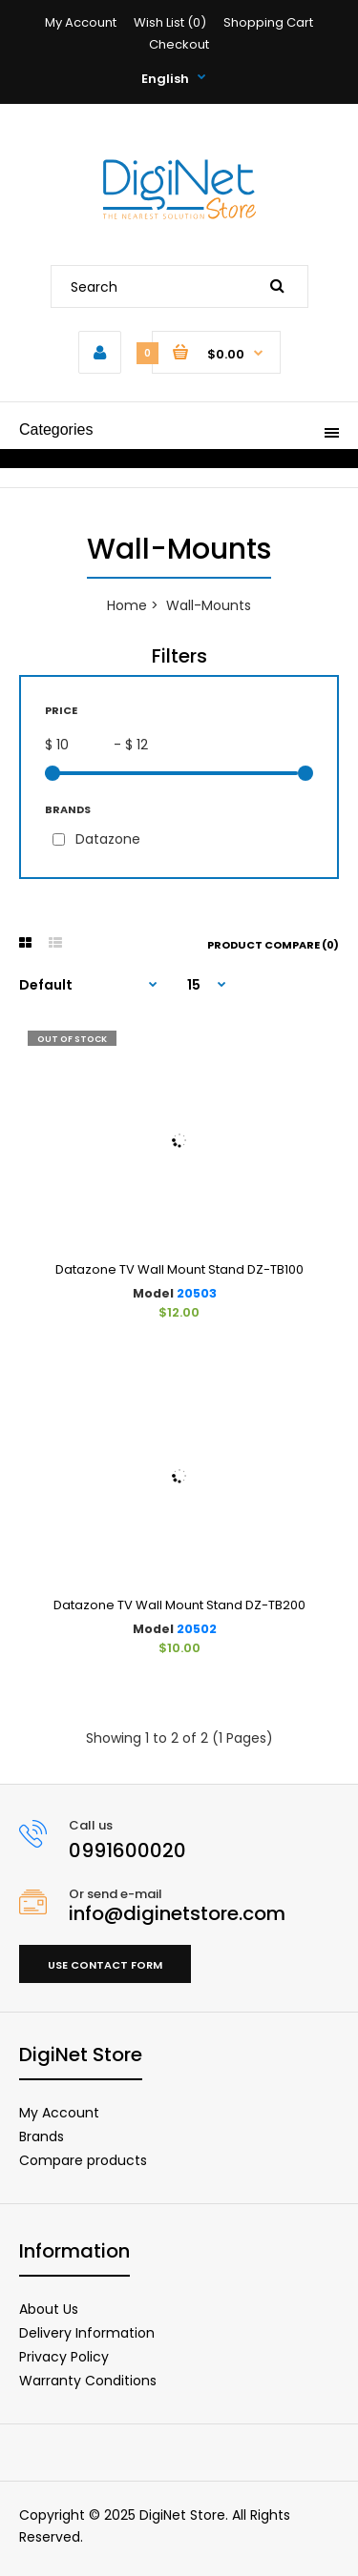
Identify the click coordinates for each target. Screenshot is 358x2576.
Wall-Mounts (208, 605)
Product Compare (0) (273, 944)
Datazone (107, 838)
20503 (197, 1293)
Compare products (83, 2160)
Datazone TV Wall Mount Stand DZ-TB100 (179, 1269)
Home (127, 605)
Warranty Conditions (88, 2380)
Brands (41, 2136)
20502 (197, 1629)
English (165, 79)
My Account (80, 22)
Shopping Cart (268, 22)
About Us (48, 2309)
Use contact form (105, 1965)
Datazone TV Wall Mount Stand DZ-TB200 (179, 1605)
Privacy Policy (64, 2356)
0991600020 (127, 1850)
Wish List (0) (170, 22)
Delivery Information (87, 2332)
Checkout (179, 44)
